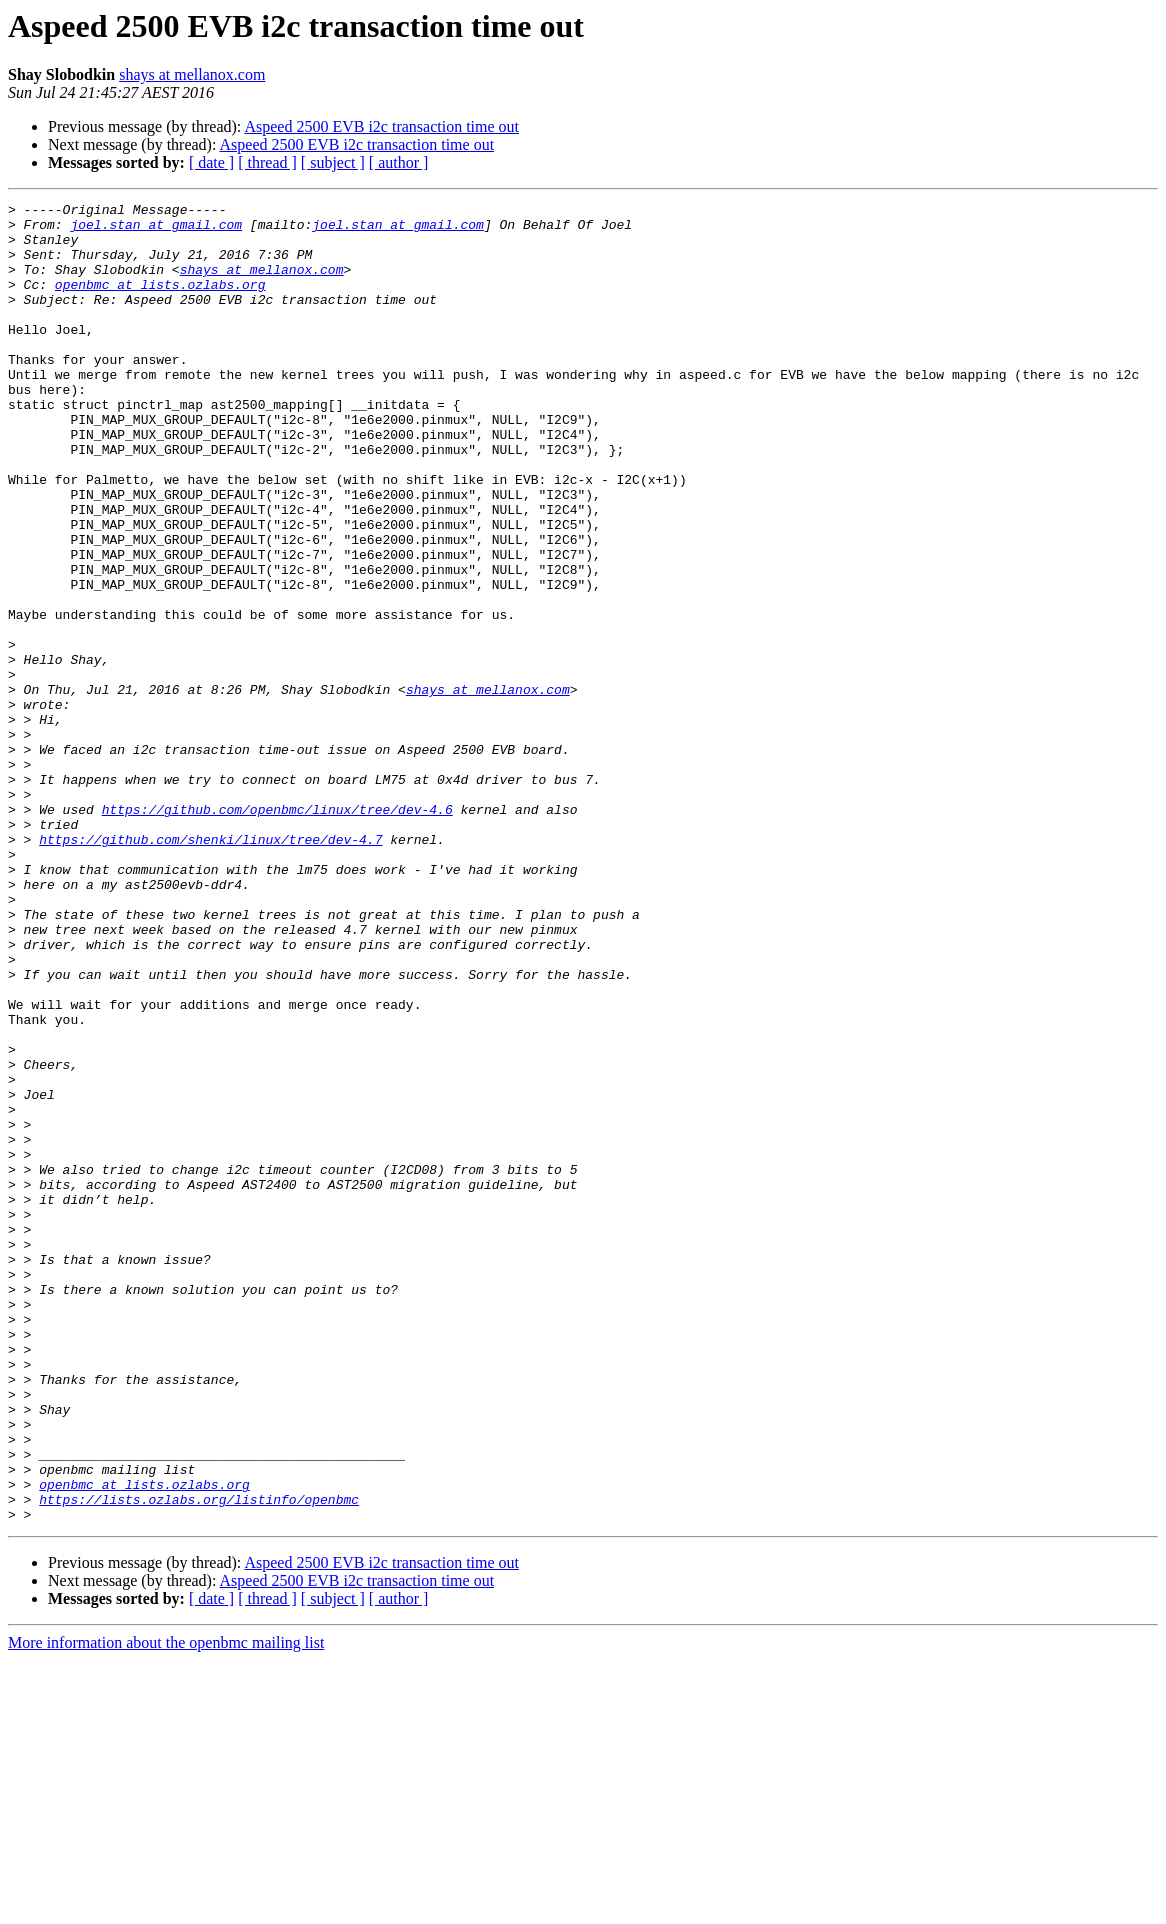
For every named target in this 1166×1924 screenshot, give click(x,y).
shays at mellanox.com (192, 74)
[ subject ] (333, 162)
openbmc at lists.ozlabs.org (160, 302)
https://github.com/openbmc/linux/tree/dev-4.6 (277, 932)
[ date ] (211, 162)
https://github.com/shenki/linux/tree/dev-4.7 (210, 968)
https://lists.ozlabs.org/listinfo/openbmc (199, 1760)
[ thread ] (267, 162)
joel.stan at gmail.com (156, 230)
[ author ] (399, 162)
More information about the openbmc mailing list (166, 1906)
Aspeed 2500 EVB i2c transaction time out (381, 126)
